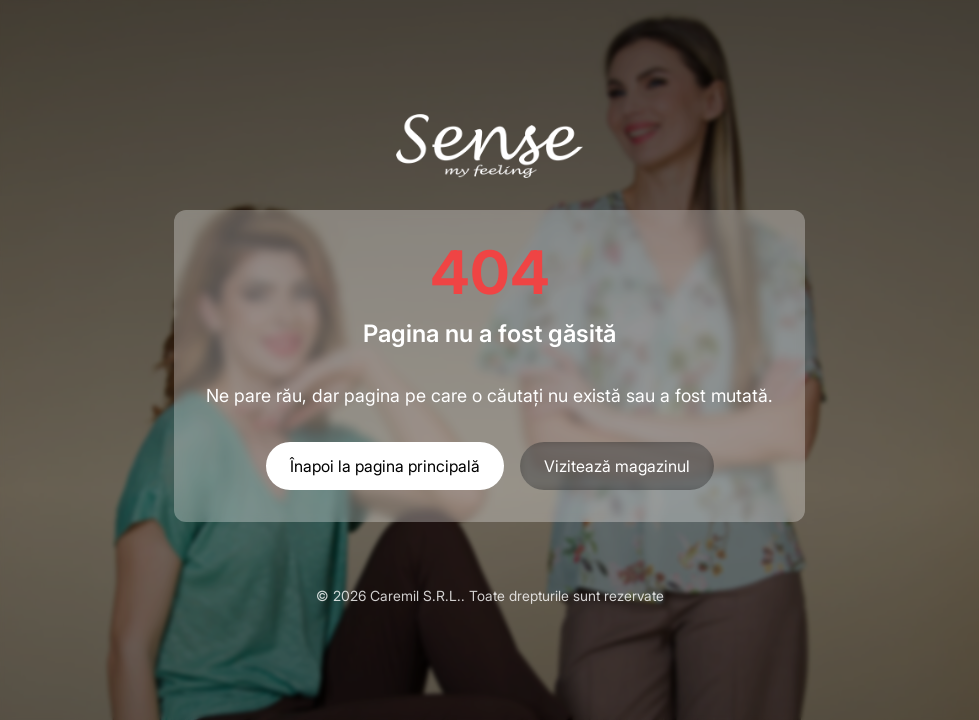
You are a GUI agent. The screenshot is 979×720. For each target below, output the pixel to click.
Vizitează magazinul (617, 466)
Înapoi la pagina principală (385, 466)
